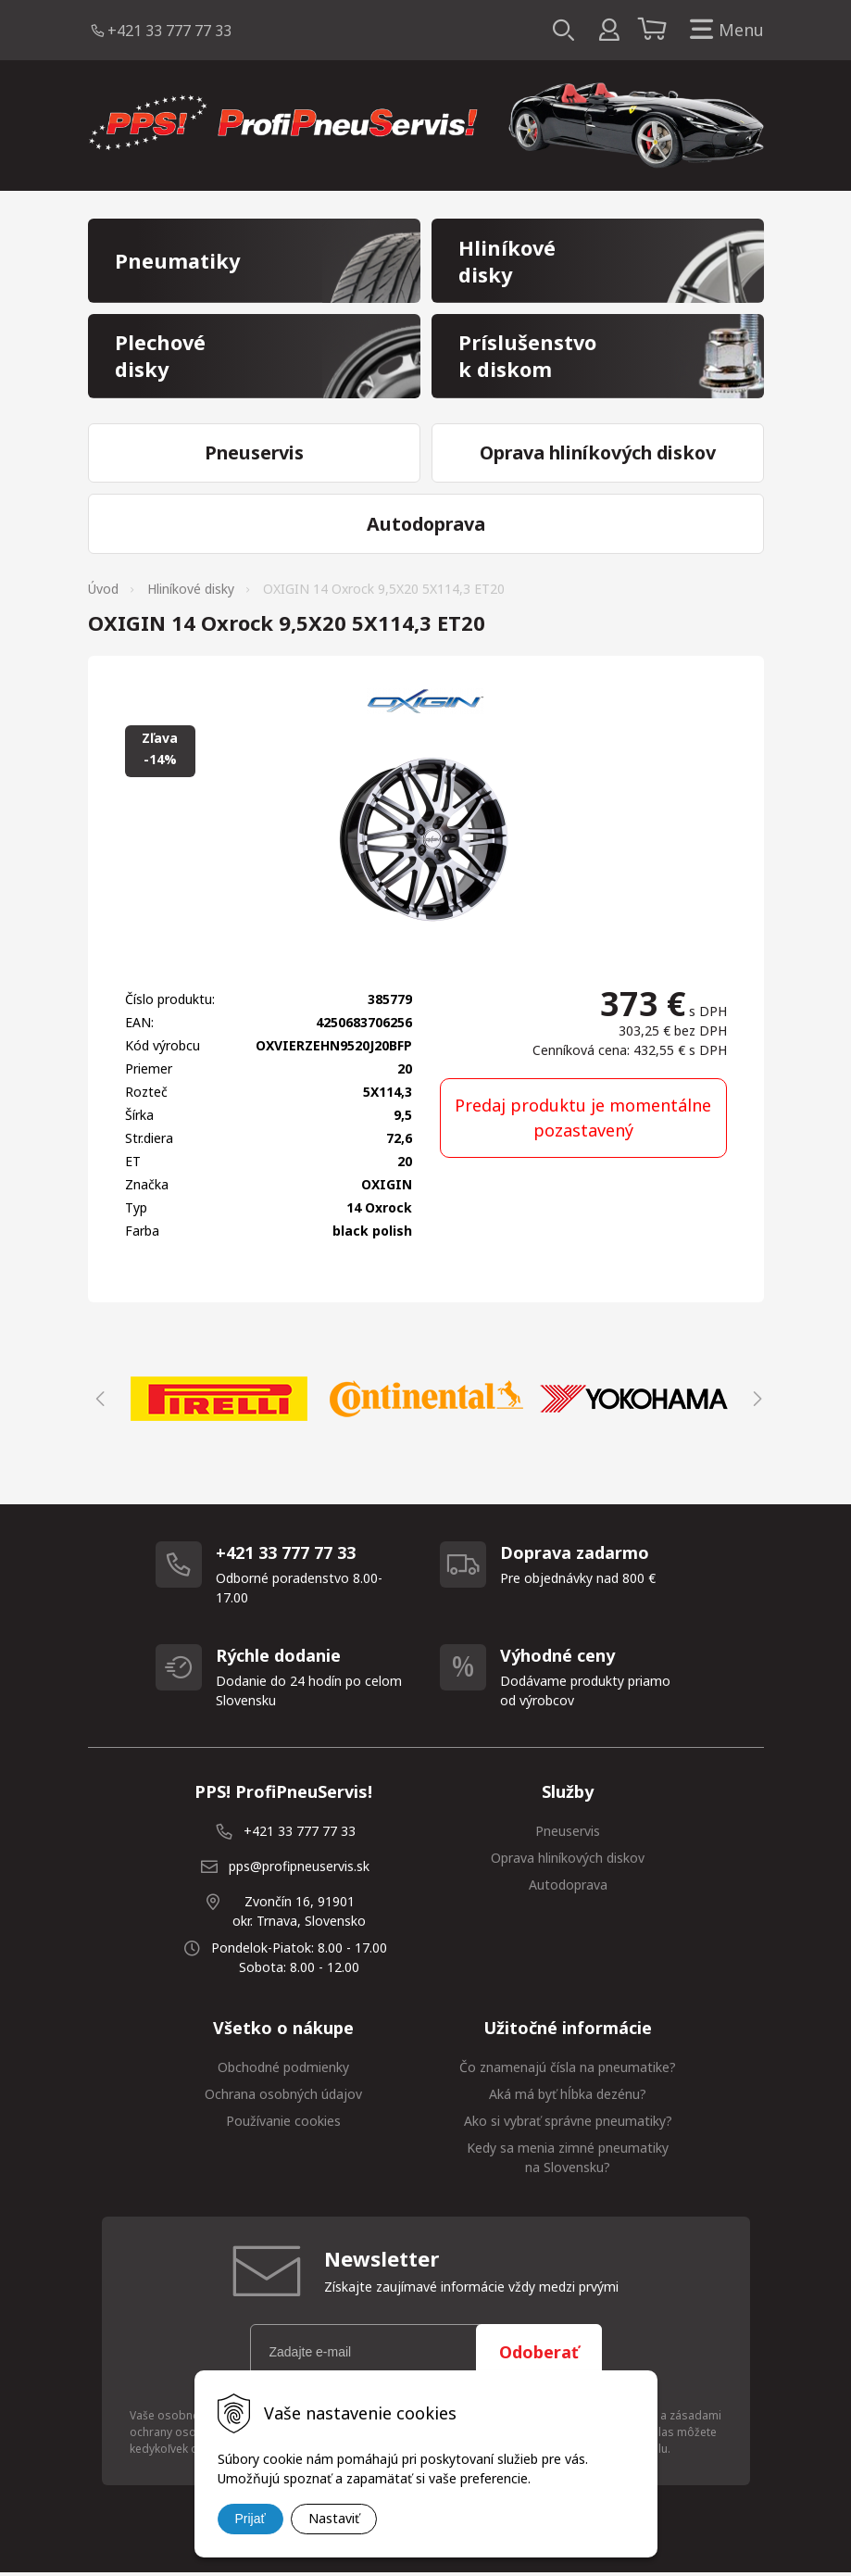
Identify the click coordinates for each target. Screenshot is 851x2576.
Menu (723, 30)
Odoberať (539, 2355)
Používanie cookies (283, 2123)
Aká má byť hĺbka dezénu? (567, 2096)
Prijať (250, 2518)
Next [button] (754, 1401)
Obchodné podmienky (283, 2070)
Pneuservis (567, 1833)
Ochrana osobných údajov (283, 2096)
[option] (219, 1401)
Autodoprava (568, 1887)
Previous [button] (97, 1401)
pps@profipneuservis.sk (299, 1869)
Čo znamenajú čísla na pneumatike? (567, 2070)
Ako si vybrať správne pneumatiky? (568, 2123)
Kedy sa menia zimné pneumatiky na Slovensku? (568, 2160)
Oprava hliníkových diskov (568, 1860)
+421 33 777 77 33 (169, 30)
